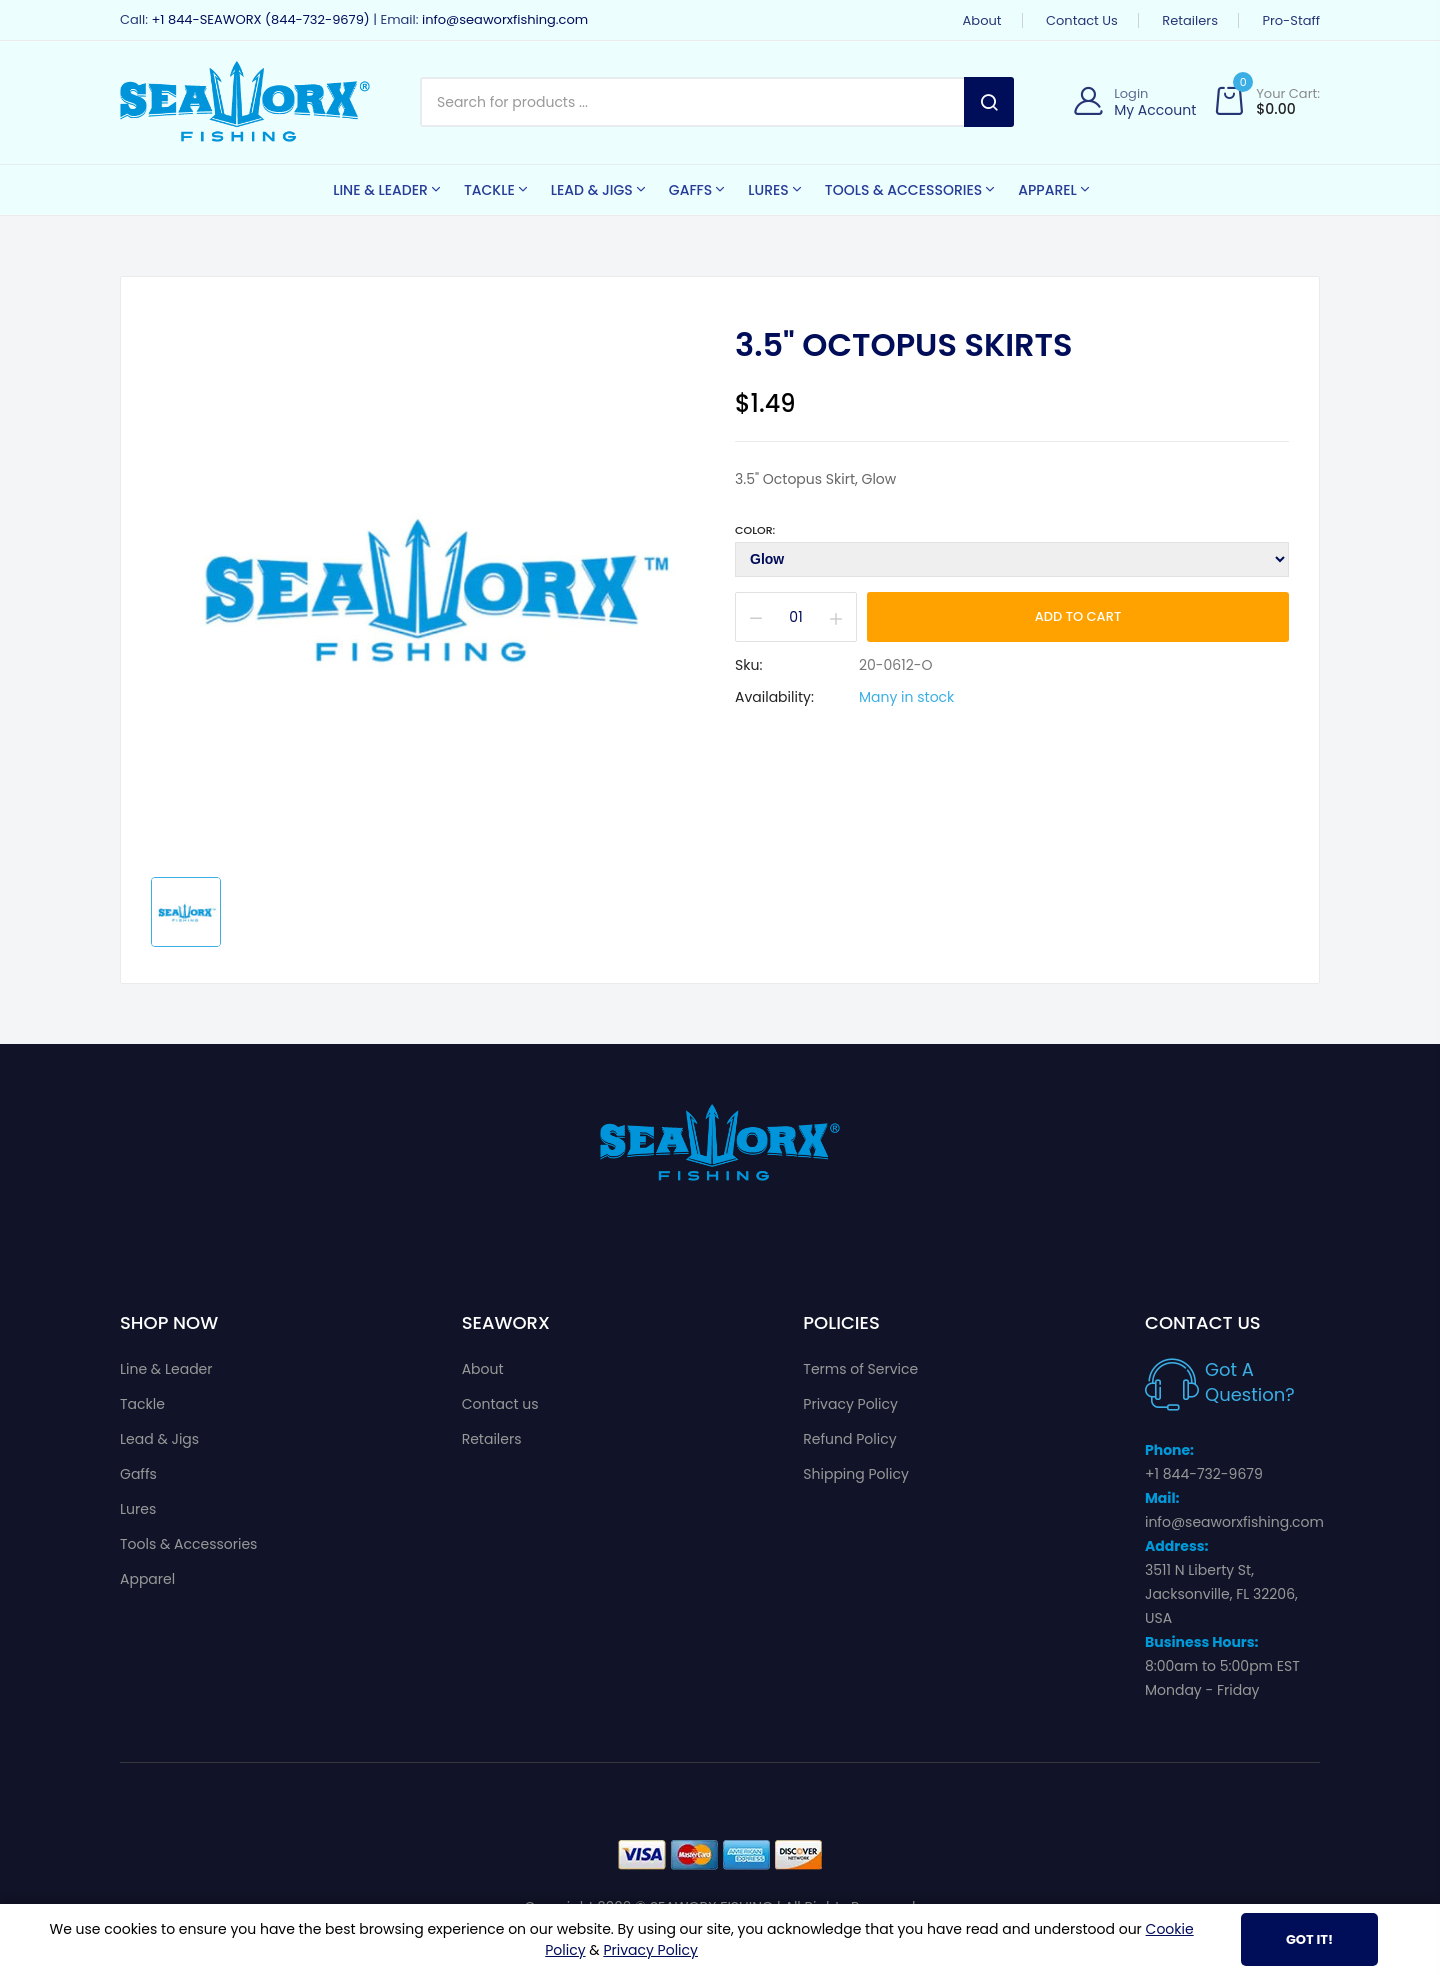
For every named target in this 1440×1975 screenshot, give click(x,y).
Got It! (1309, 1939)
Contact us (1082, 20)
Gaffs (138, 1474)
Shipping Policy (856, 1474)
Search (989, 102)
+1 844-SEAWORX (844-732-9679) (260, 19)
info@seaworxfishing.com (505, 19)
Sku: (748, 665)
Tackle (142, 1404)
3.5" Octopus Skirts (904, 345)
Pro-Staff (1291, 20)
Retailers (1190, 20)
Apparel (147, 1579)
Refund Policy (849, 1439)
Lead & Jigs (159, 1439)
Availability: (774, 697)
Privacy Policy (850, 1404)
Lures (138, 1509)
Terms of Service (860, 1369)
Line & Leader (166, 1369)
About (982, 20)
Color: (755, 530)
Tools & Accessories (188, 1544)
